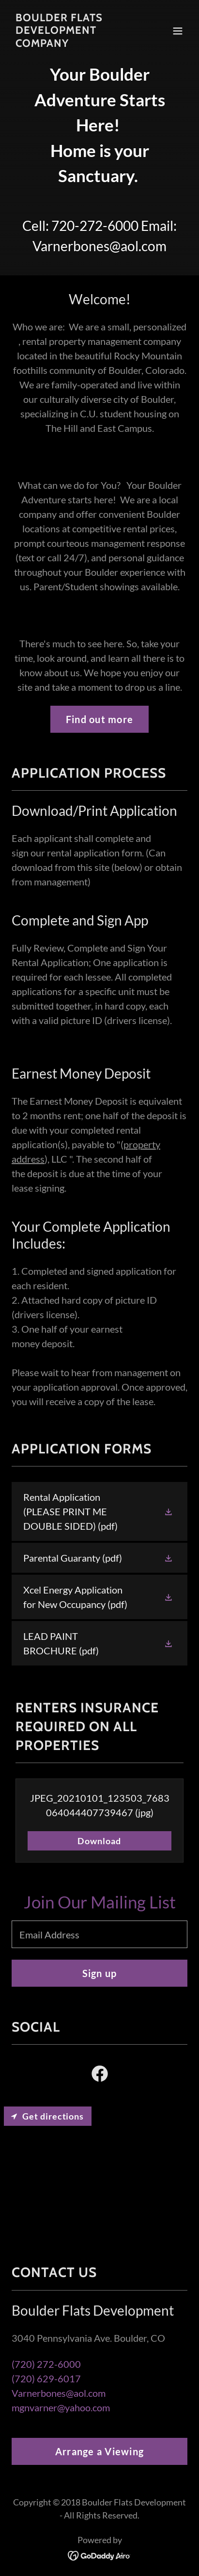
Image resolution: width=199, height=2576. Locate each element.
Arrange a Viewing (99, 2451)
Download (99, 1841)
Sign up (99, 1973)
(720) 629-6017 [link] (46, 2378)
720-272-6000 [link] (94, 225)
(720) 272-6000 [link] (46, 2364)
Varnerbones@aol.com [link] (99, 246)
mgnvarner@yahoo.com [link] (61, 2407)
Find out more (99, 719)
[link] (73, 43)
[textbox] (99, 1934)
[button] (177, 31)
